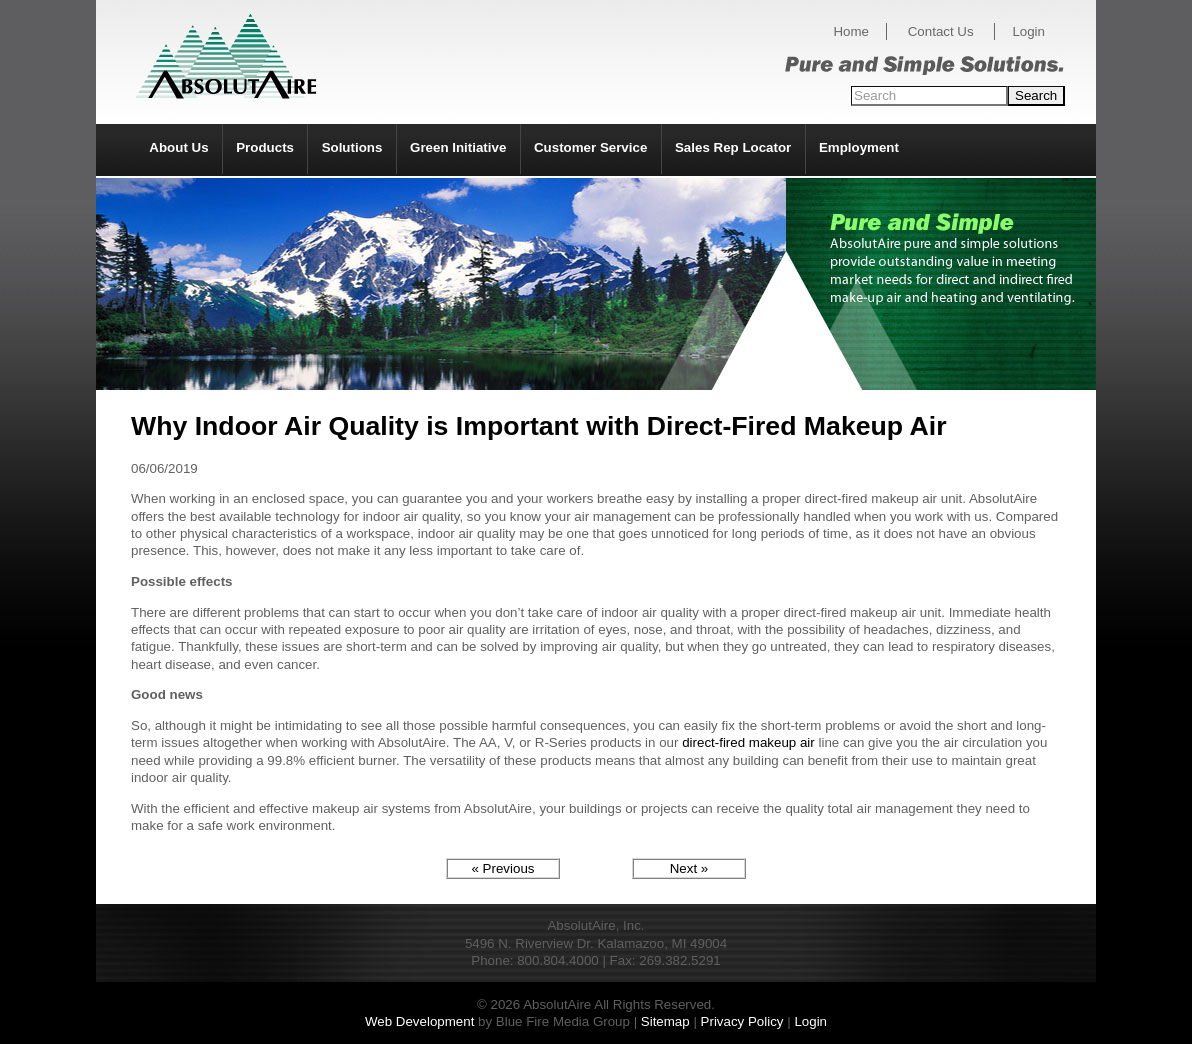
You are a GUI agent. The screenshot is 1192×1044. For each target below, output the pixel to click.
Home (851, 31)
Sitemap (665, 1021)
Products (265, 147)
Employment (859, 147)
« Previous (503, 868)
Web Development (419, 1021)
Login (1028, 31)
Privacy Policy (742, 1021)
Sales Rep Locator (733, 147)
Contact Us (941, 31)
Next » (689, 868)
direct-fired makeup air (748, 742)
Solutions (352, 147)
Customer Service (590, 147)
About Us (178, 147)
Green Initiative (458, 147)
